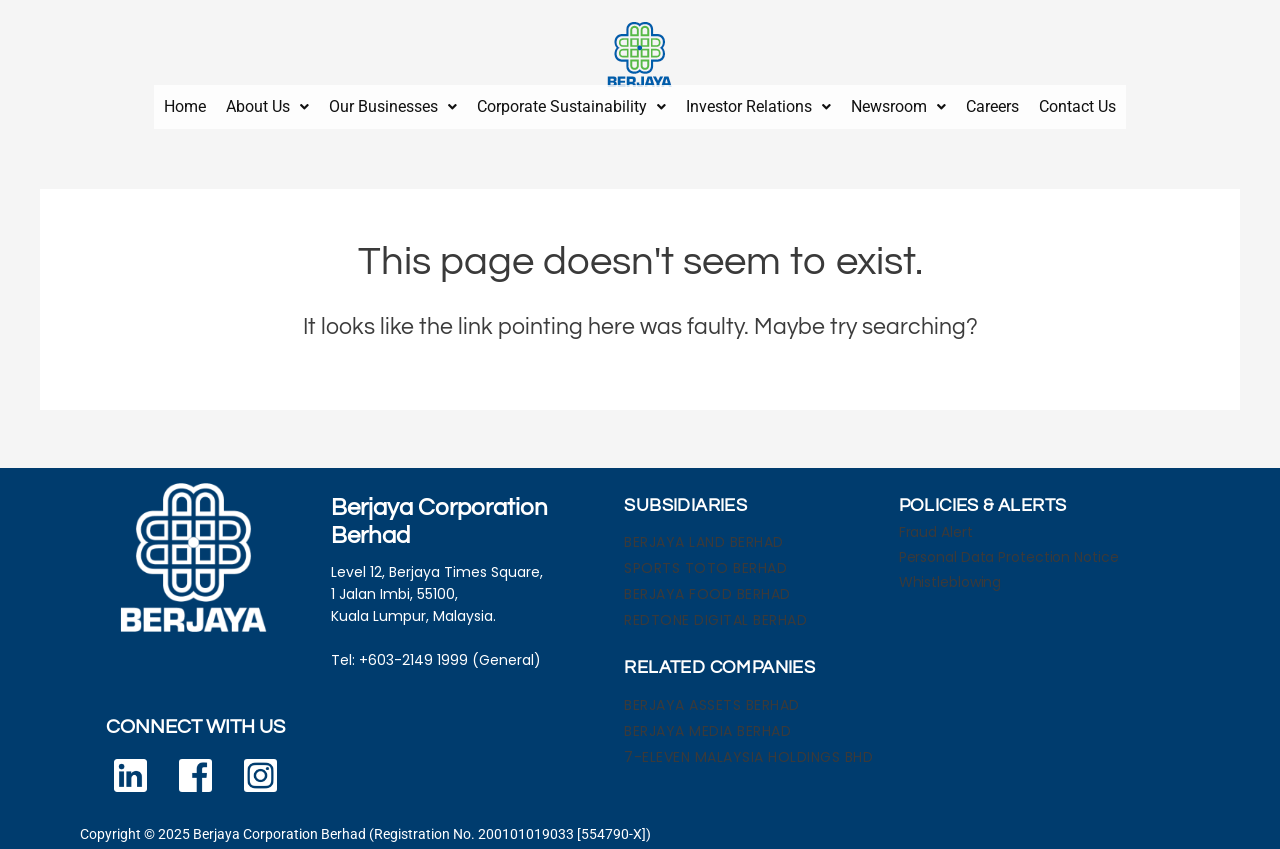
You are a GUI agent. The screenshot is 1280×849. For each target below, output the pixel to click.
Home (185, 102)
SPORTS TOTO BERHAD (705, 560)
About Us (267, 102)
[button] (267, 103)
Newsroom (898, 102)
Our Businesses (393, 102)
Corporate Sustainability (571, 102)
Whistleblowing (950, 574)
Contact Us (1077, 102)
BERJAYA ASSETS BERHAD (712, 697)
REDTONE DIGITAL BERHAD (715, 612)
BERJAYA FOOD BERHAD (707, 586)
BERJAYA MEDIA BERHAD (707, 723)
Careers (992, 102)
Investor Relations (758, 102)
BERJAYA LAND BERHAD (704, 534)
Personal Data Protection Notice (1009, 549)
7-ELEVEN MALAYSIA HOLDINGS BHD (748, 749)
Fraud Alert (936, 524)
